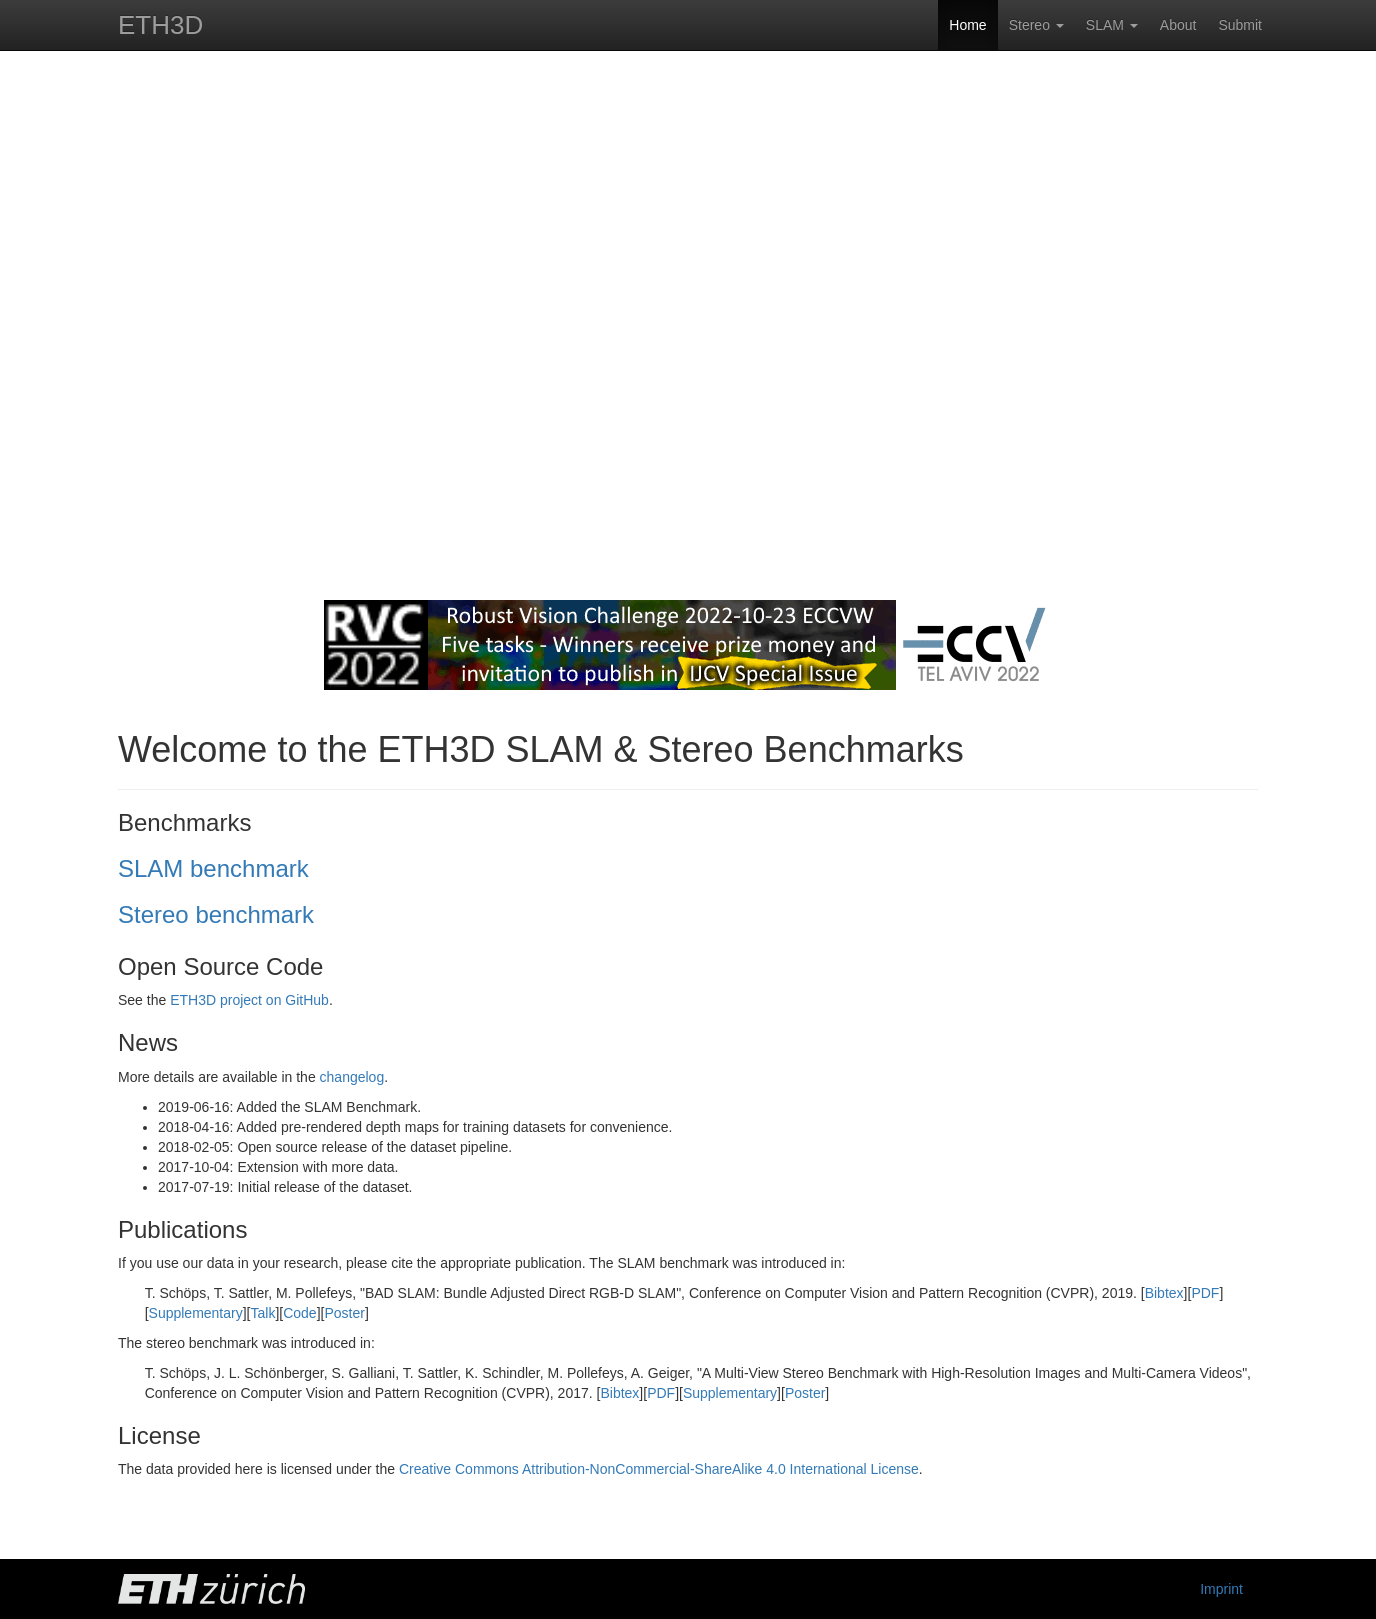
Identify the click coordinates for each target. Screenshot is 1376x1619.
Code (299, 1313)
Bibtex (1164, 1293)
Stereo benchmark (216, 914)
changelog (352, 1077)
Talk (263, 1313)
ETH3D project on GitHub (249, 1000)
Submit (1240, 25)
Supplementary (196, 1313)
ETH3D (160, 25)
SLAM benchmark (213, 868)
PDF (1205, 1293)
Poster (344, 1313)
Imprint (1221, 1589)
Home (967, 25)
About (1178, 25)
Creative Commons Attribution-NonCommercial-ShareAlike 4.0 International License (659, 1469)
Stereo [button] (1036, 25)
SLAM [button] (1112, 25)
